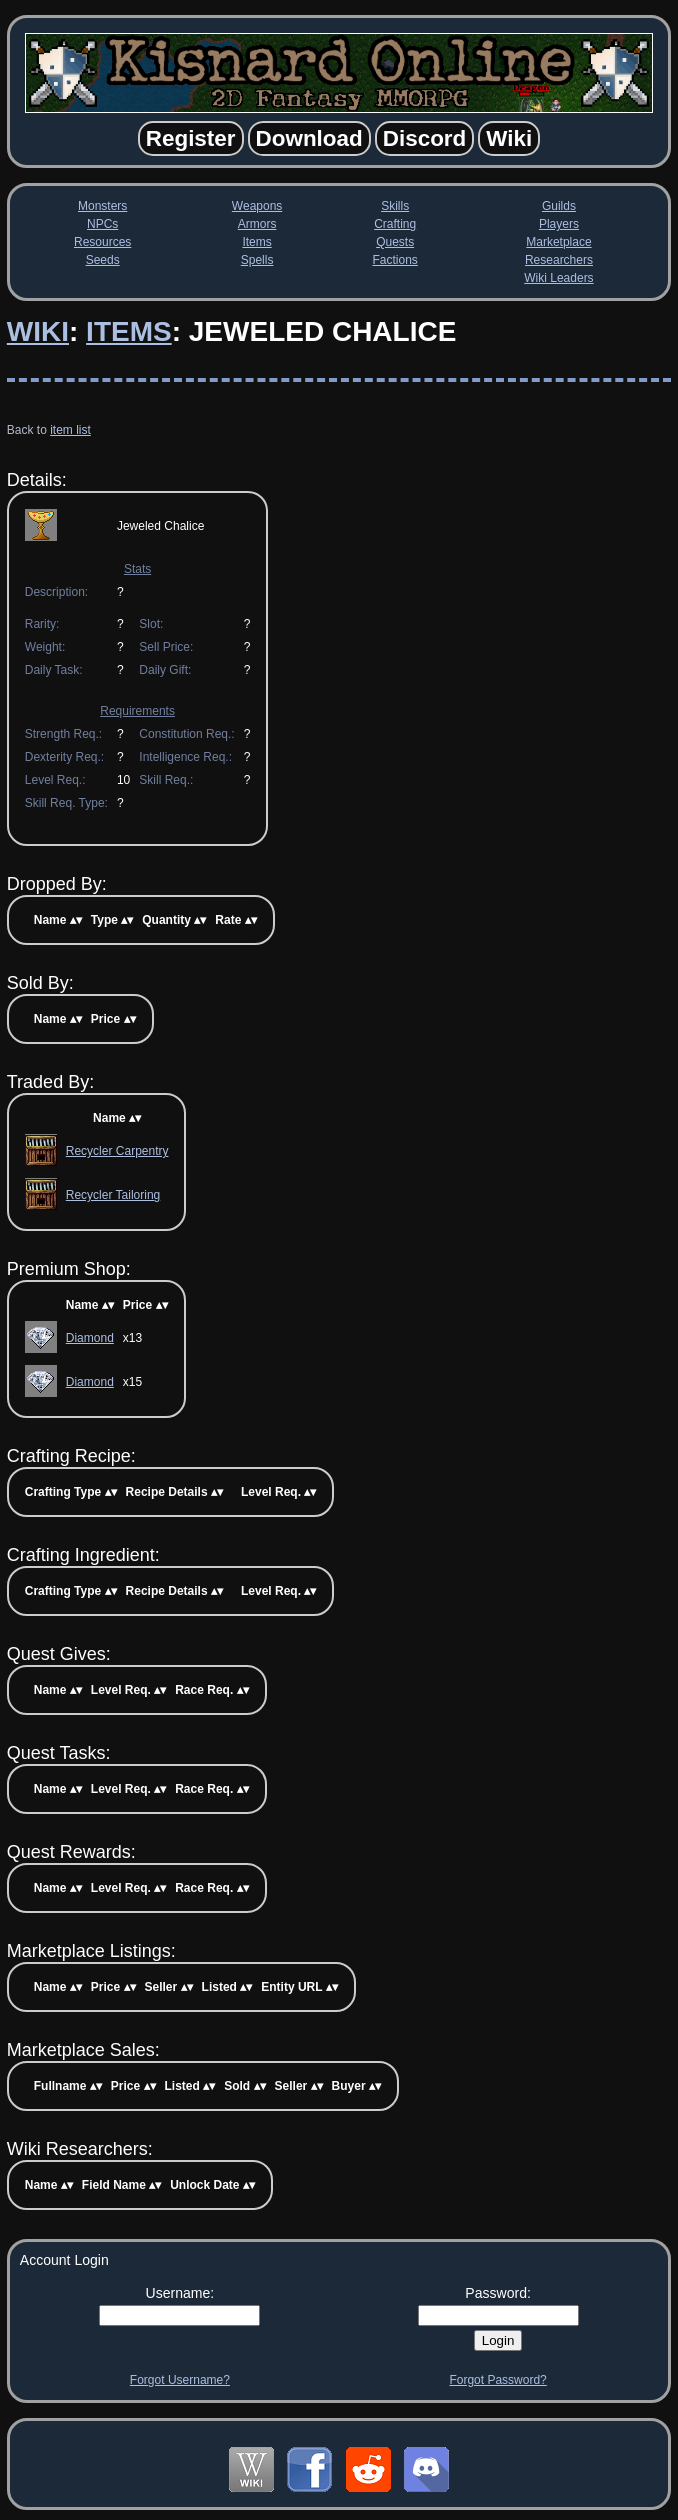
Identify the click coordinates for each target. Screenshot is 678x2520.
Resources (102, 242)
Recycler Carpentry (117, 1151)
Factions (394, 260)
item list (70, 430)
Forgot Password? (497, 2380)
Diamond (90, 1338)
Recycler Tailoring (113, 1195)
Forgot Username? (180, 2380)
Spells (257, 260)
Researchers (559, 260)
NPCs (102, 224)
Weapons (257, 206)
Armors (257, 224)
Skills (395, 206)
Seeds (103, 260)
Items (256, 242)
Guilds (559, 206)
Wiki (38, 331)
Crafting (395, 224)
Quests (395, 242)
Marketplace (558, 242)
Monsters (102, 206)
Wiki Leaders (558, 278)
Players (559, 224)
